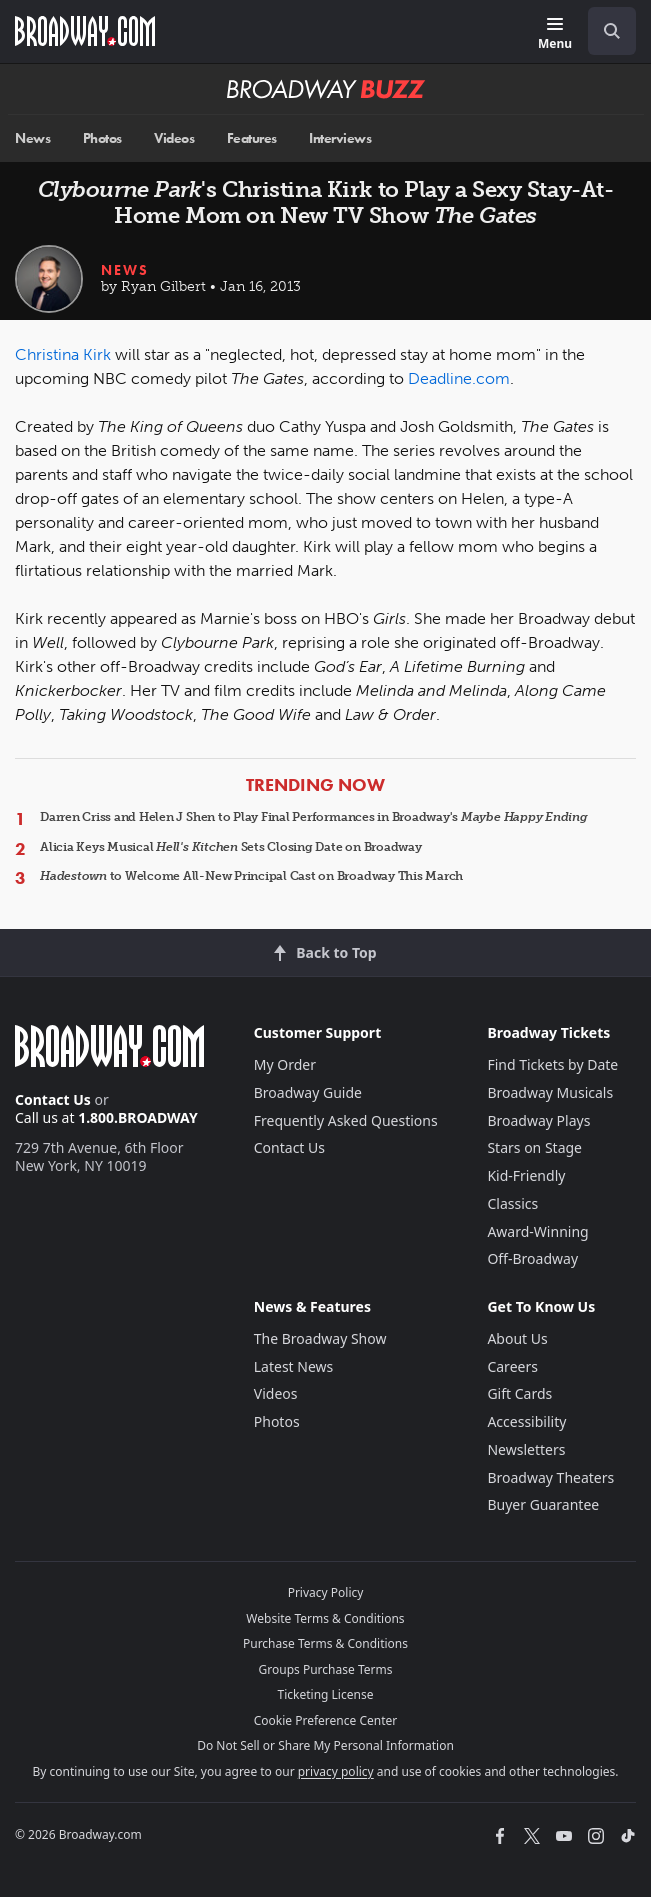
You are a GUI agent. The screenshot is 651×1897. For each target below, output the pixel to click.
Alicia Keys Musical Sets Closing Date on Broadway (231, 847)
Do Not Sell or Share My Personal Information (325, 1745)
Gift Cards (519, 1393)
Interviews (340, 138)
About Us (517, 1338)
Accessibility (526, 1421)
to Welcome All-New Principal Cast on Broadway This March (251, 876)
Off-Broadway (532, 1258)
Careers (512, 1366)
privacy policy (336, 1771)
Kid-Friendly (526, 1175)
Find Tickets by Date (552, 1064)
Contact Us (53, 1099)
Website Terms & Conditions (325, 1618)
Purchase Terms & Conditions (325, 1643)
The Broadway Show (320, 1338)
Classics (512, 1203)
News (32, 138)
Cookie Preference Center (326, 1720)
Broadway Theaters (550, 1477)
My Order (285, 1064)
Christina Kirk (63, 354)
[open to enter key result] (612, 31)
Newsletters (526, 1449)
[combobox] (604, 31)
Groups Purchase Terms (326, 1669)
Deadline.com (459, 378)
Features (252, 138)
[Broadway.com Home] (85, 31)
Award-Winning (537, 1231)
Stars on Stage (534, 1147)
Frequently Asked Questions (346, 1120)
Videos (174, 138)
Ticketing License (326, 1694)
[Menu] (555, 34)
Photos (102, 138)
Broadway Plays (538, 1120)
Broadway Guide (308, 1092)
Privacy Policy (326, 1592)
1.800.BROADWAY (138, 1117)
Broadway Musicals (550, 1092)
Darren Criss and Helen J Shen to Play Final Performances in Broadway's (314, 817)
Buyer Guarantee (543, 1504)
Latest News (294, 1366)
